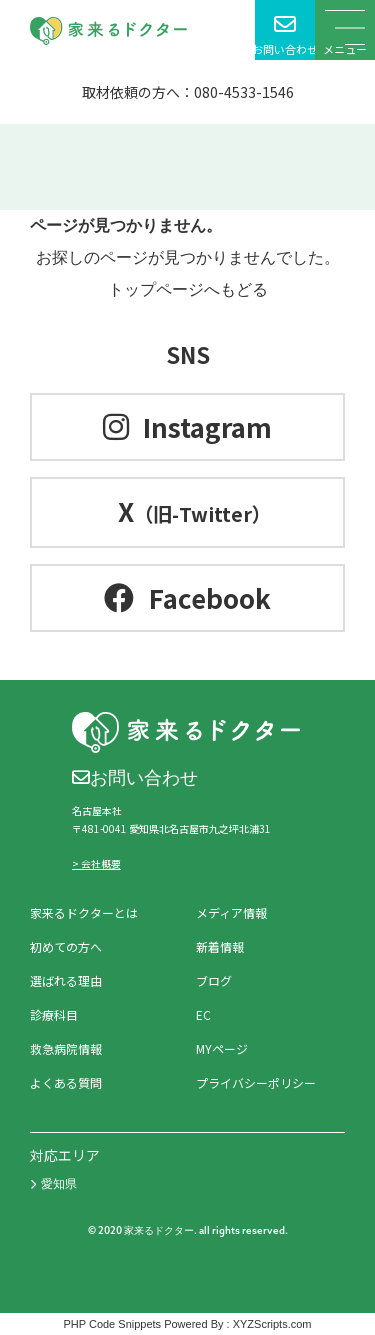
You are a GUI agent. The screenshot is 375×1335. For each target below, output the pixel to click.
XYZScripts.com (272, 1324)
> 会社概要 (96, 863)
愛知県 (53, 1184)
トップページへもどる (188, 289)
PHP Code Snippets (112, 1324)
